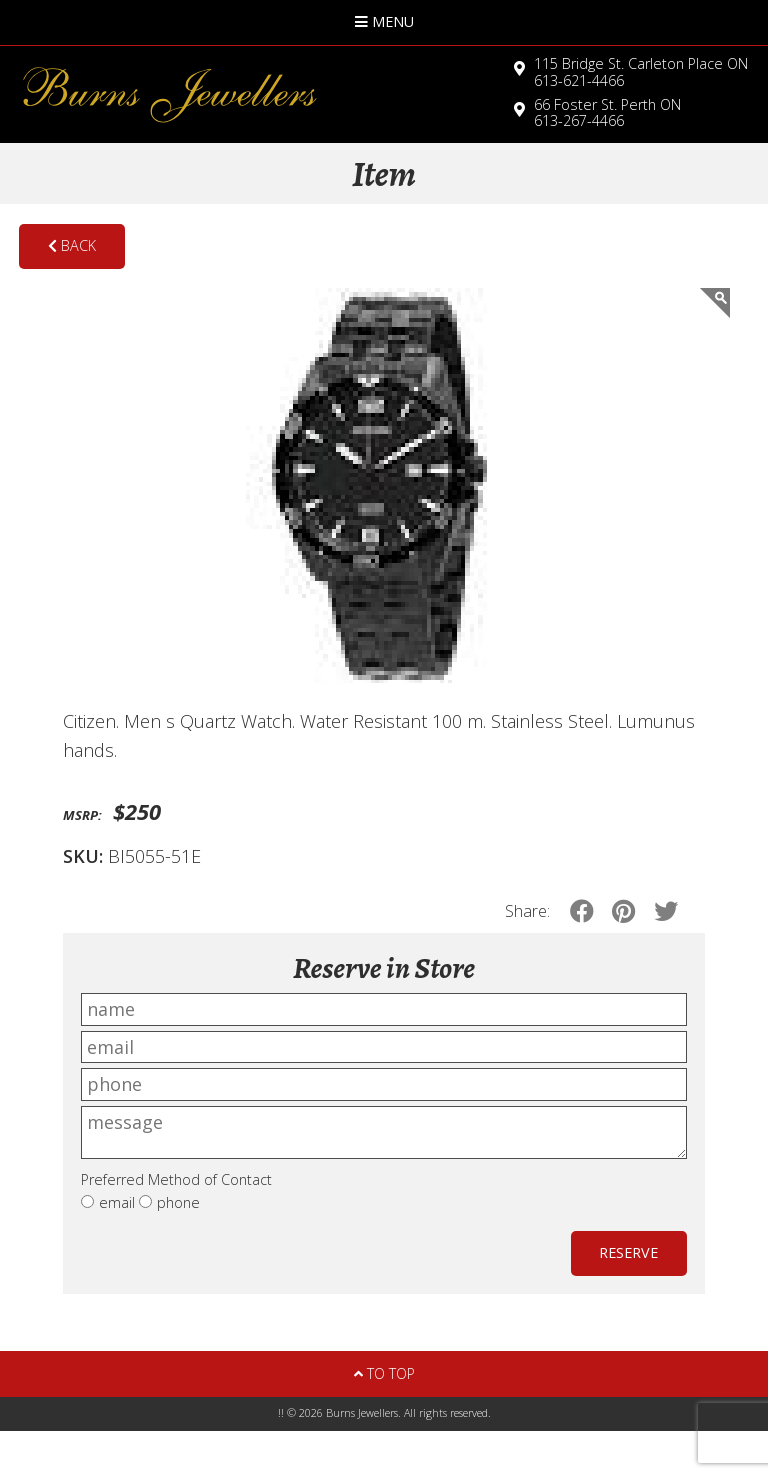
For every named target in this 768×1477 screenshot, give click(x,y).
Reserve (628, 1252)
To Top (384, 1373)
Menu (384, 21)
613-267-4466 (607, 113)
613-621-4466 (641, 72)
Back (72, 245)
